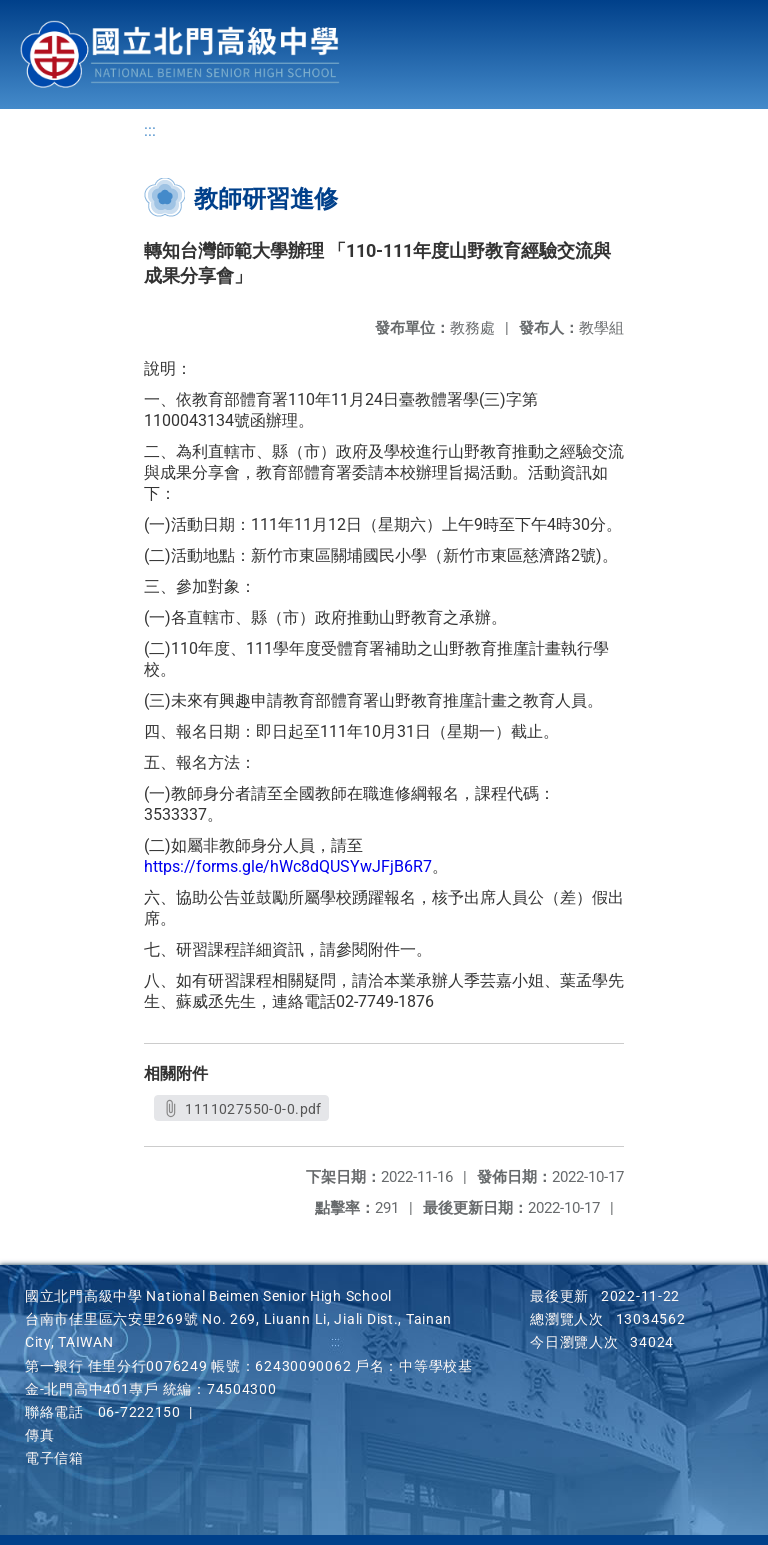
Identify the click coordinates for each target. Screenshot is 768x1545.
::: (150, 130)
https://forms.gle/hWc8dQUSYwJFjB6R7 (288, 866)
